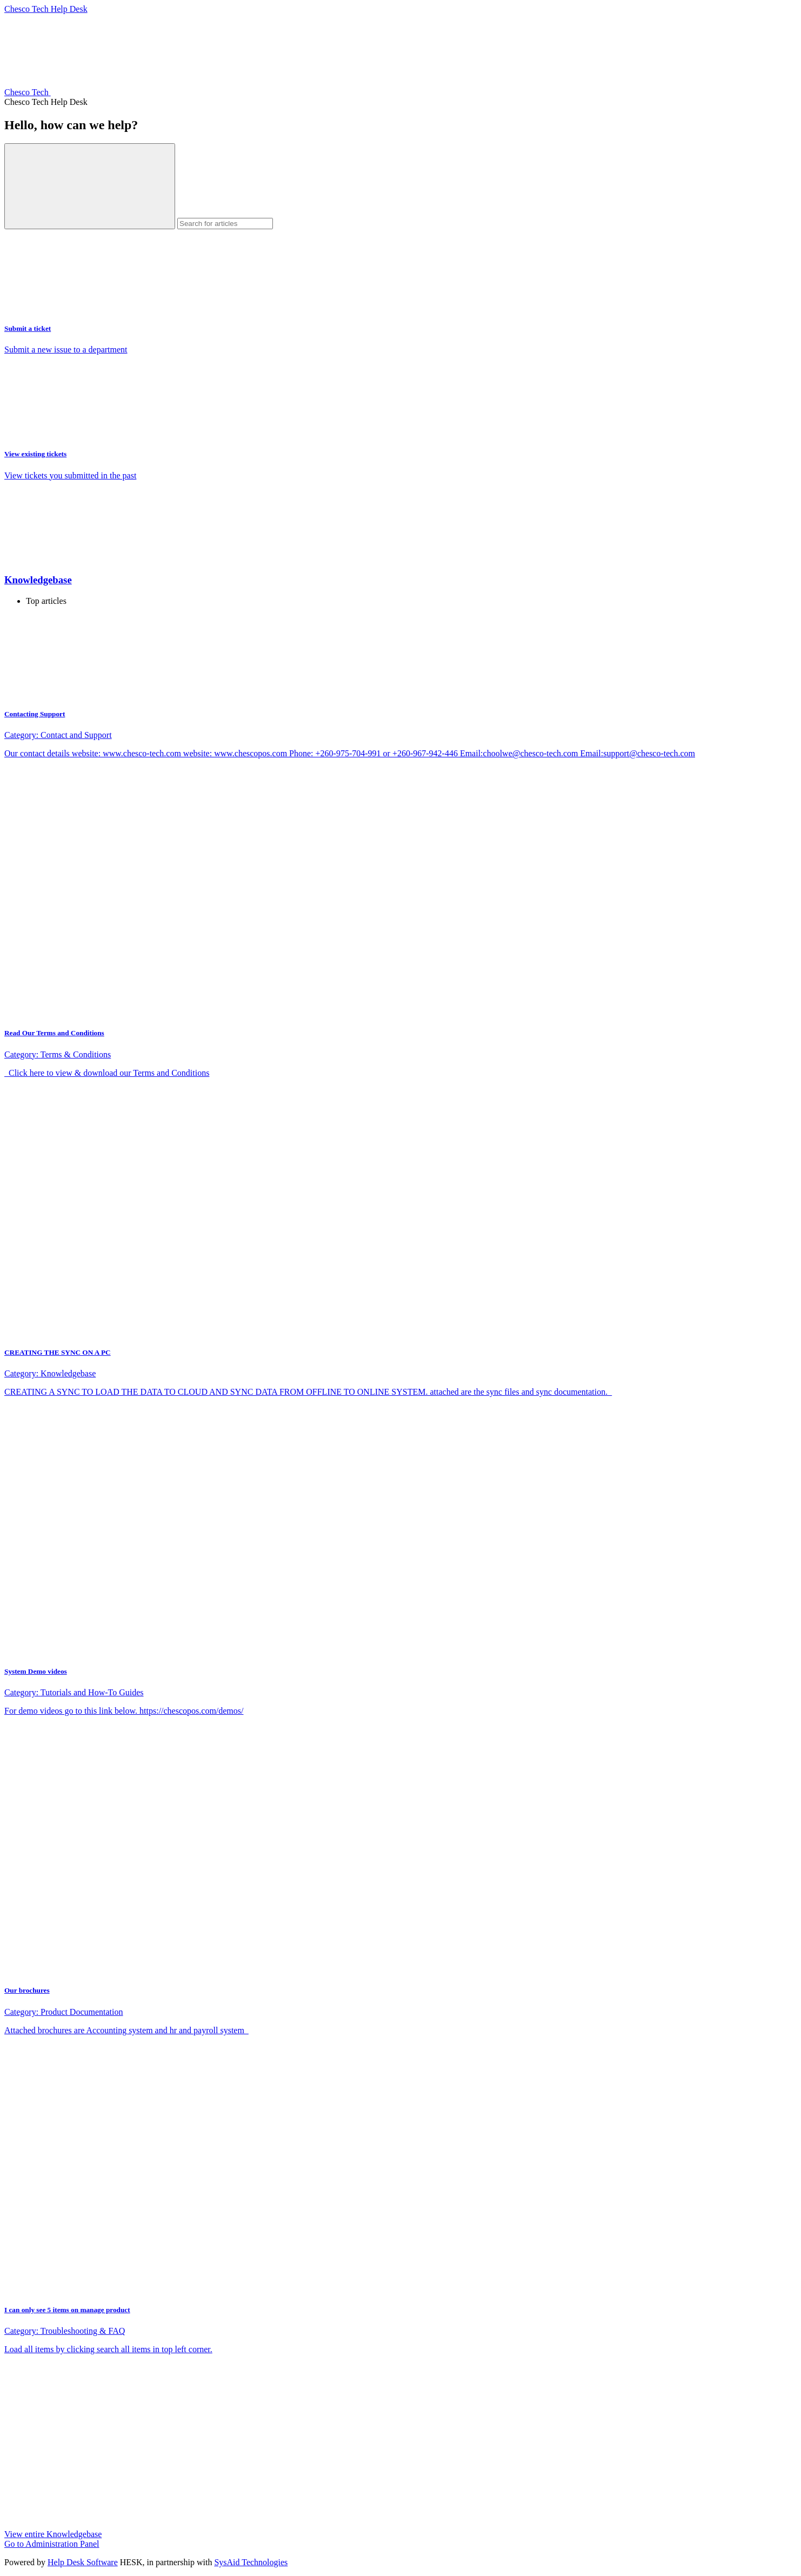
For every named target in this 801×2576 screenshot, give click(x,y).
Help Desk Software (83, 2562)
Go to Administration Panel (51, 2543)
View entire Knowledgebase (53, 2534)
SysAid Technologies (251, 2562)
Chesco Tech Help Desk (46, 9)
